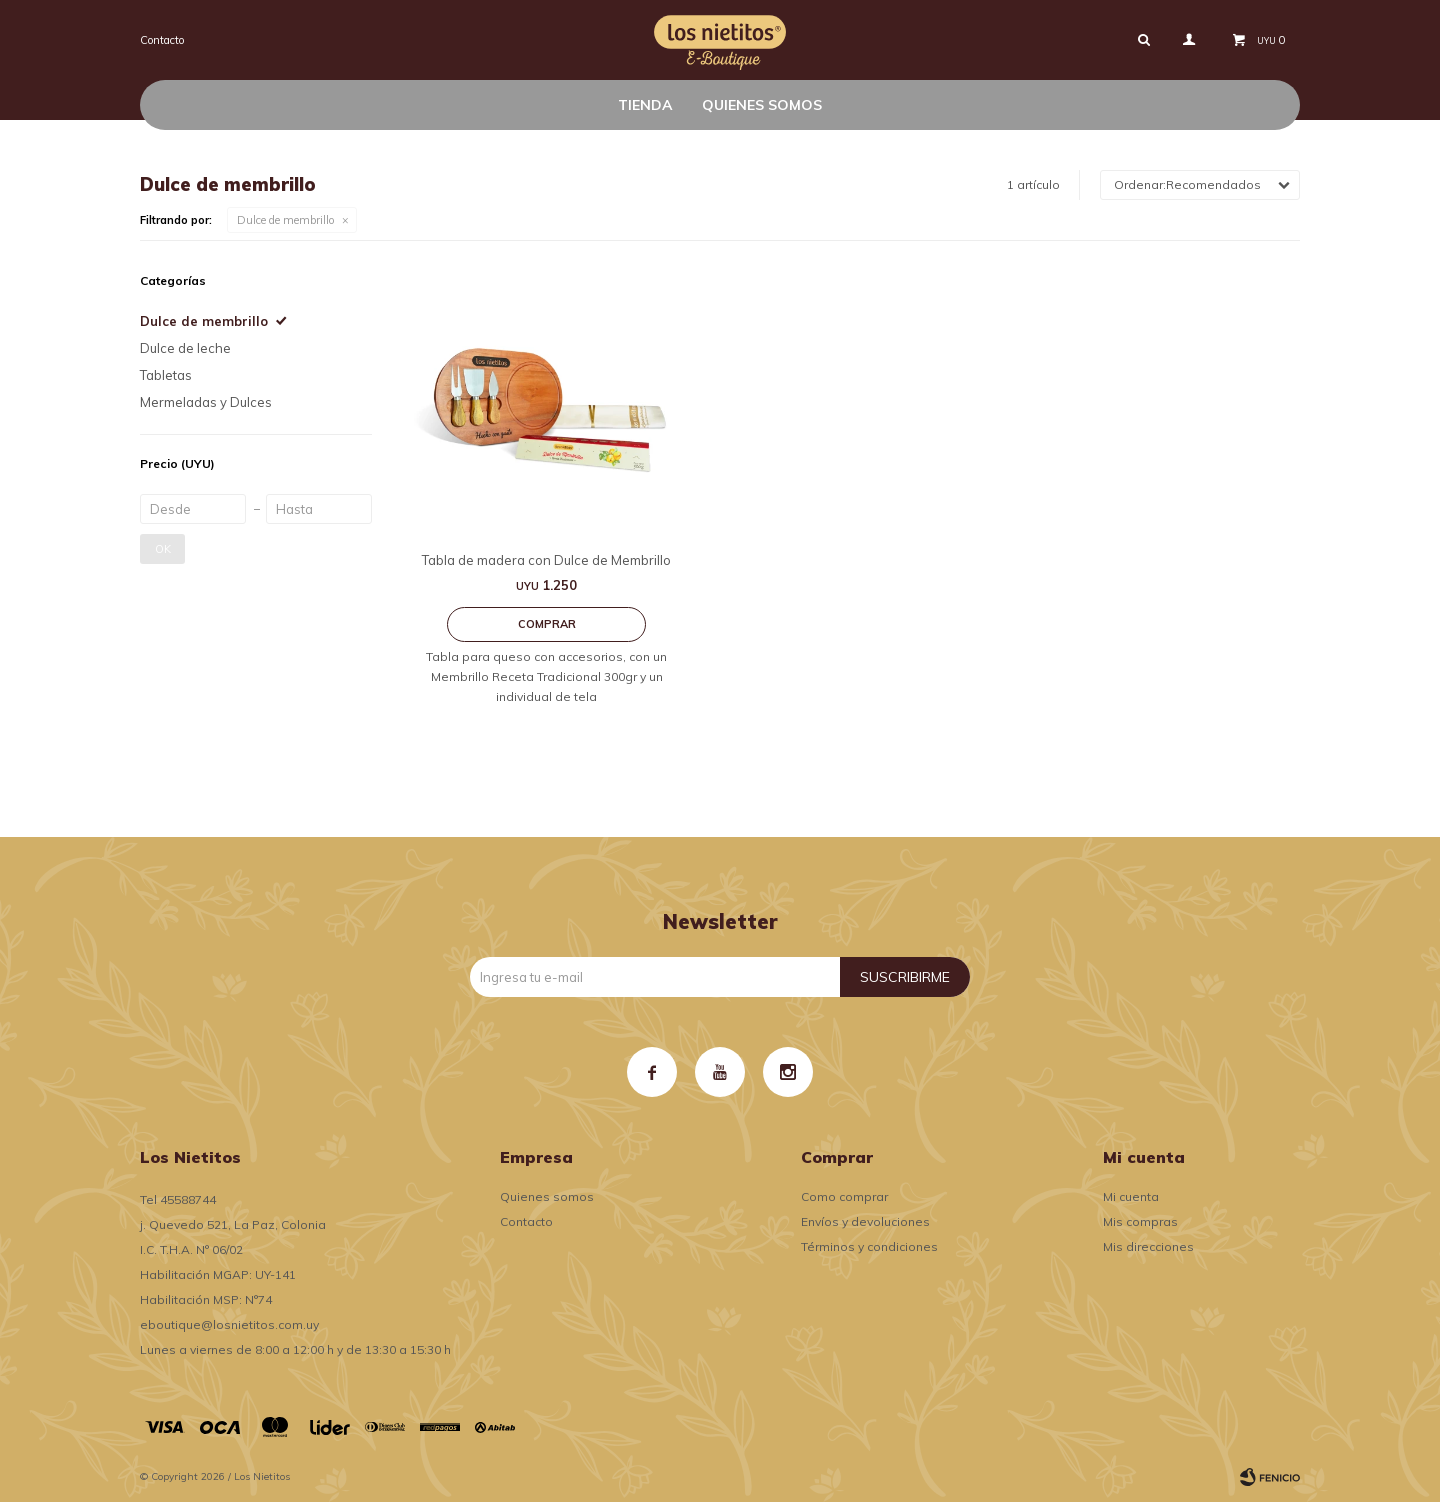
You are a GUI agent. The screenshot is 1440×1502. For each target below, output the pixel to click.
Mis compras (1140, 1221)
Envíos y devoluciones (865, 1221)
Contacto (162, 40)
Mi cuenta (1131, 1196)
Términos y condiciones (869, 1246)
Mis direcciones (1148, 1246)
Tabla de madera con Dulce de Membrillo (546, 560)
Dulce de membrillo (285, 220)
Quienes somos (762, 105)
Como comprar (844, 1196)
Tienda (645, 105)
